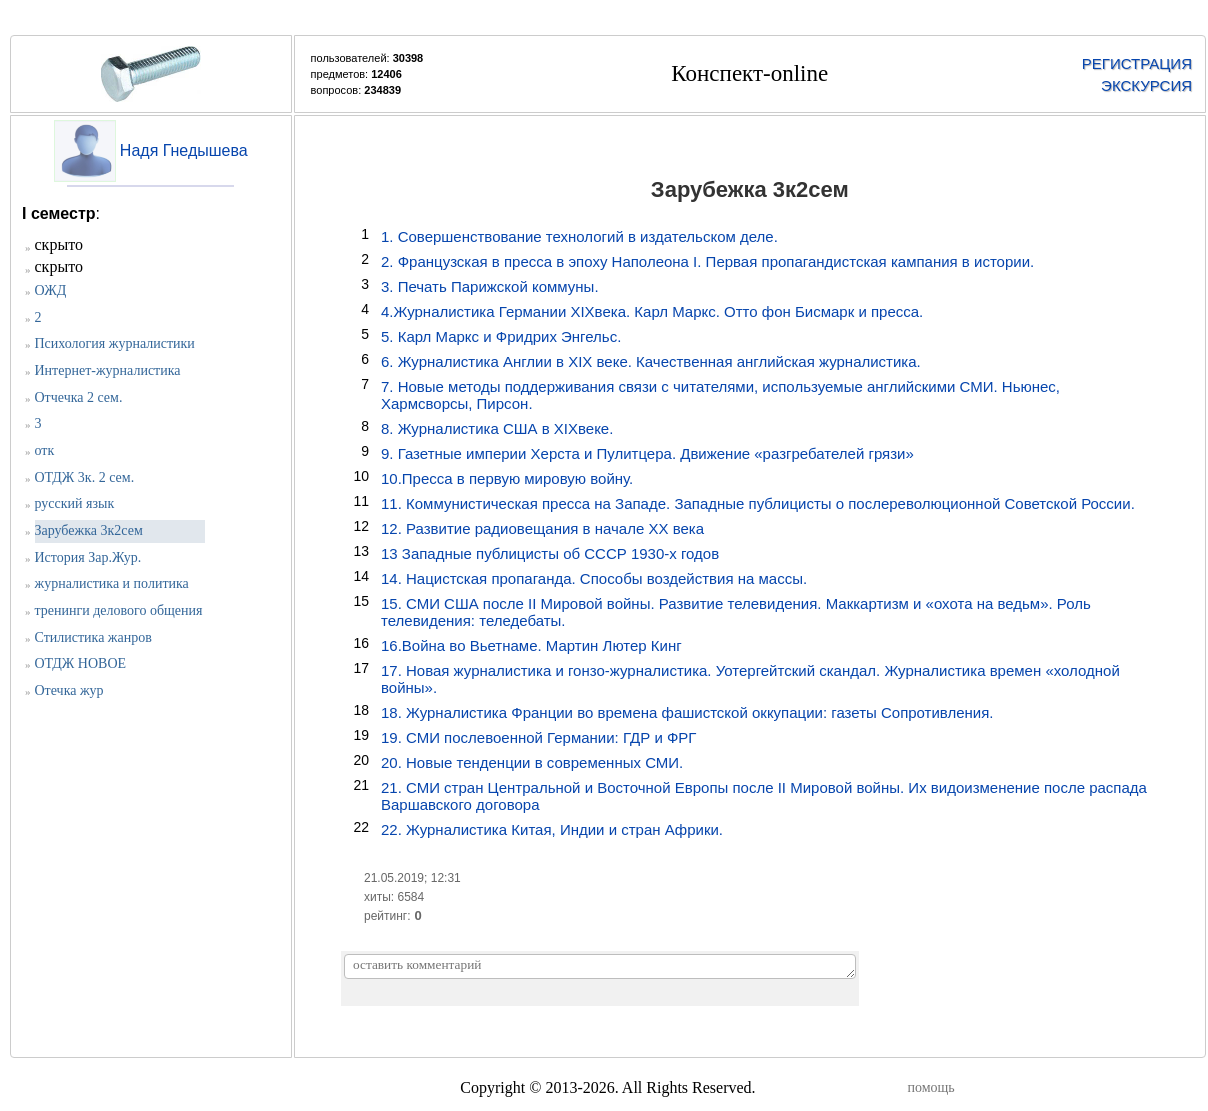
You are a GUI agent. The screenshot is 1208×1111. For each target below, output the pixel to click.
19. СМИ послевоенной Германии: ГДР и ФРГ (539, 737)
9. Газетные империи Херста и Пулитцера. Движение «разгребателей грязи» (647, 453)
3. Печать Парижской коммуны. (490, 286)
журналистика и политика (112, 583)
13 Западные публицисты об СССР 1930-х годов (550, 553)
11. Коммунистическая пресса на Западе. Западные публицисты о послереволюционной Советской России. (758, 503)
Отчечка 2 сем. (79, 397)
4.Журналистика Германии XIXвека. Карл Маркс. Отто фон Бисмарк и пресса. (652, 311)
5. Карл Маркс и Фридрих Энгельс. (501, 336)
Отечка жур (69, 690)
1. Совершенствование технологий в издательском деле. (579, 236)
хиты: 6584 (394, 897)
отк (45, 450)
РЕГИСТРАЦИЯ (1137, 63)
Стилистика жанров (93, 637)
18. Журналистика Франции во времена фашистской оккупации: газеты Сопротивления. (687, 712)
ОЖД (51, 290)
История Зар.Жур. (88, 557)
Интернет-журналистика (108, 370)
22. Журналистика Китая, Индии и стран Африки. (552, 829)
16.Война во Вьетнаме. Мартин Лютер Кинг (531, 645)
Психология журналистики (115, 343)
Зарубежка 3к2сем (89, 530)
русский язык (75, 503)
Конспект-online (749, 73)
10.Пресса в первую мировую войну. (507, 478)
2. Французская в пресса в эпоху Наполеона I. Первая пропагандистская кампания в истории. (707, 261)
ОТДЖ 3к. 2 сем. (85, 477)
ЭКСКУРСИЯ (1146, 85)
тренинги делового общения (119, 610)
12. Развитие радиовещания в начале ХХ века (542, 528)
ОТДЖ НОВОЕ (81, 663)
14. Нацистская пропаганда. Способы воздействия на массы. (594, 578)
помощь (931, 1087)
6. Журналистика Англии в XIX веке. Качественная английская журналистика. (651, 361)
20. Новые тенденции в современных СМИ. (532, 762)
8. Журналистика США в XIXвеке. (497, 428)
